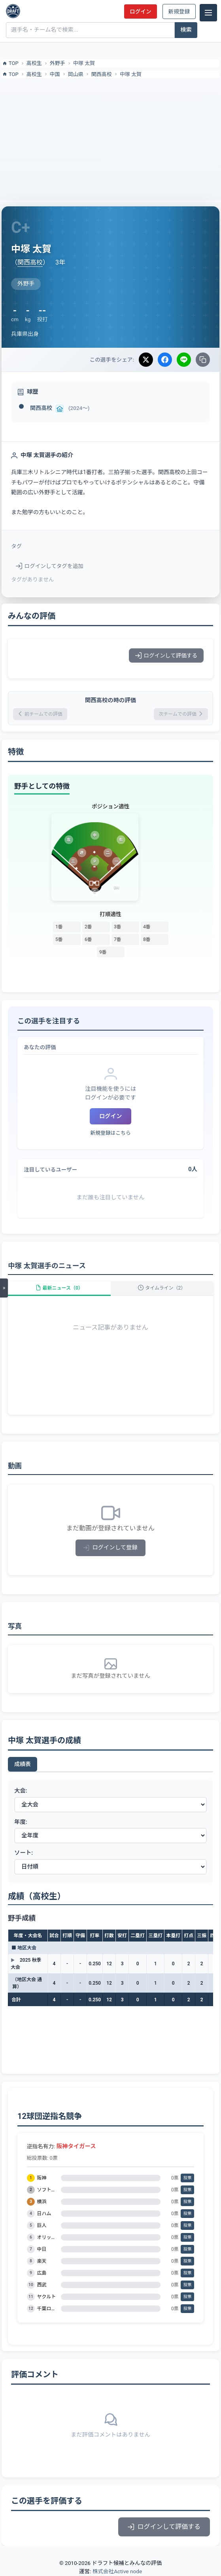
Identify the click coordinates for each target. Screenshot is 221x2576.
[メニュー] (208, 12)
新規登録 (179, 11)
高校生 (34, 63)
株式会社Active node (117, 2571)
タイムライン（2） (161, 1288)
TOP (10, 63)
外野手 (57, 63)
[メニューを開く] (4, 1288)
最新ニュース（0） (59, 1288)
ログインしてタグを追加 (49, 566)
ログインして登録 (110, 1547)
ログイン (140, 11)
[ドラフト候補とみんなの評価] (13, 11)
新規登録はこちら (110, 1133)
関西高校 (101, 74)
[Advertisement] (110, 137)
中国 (55, 74)
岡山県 (75, 74)
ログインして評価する (166, 655)
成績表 (22, 1764)
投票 (187, 2177)
